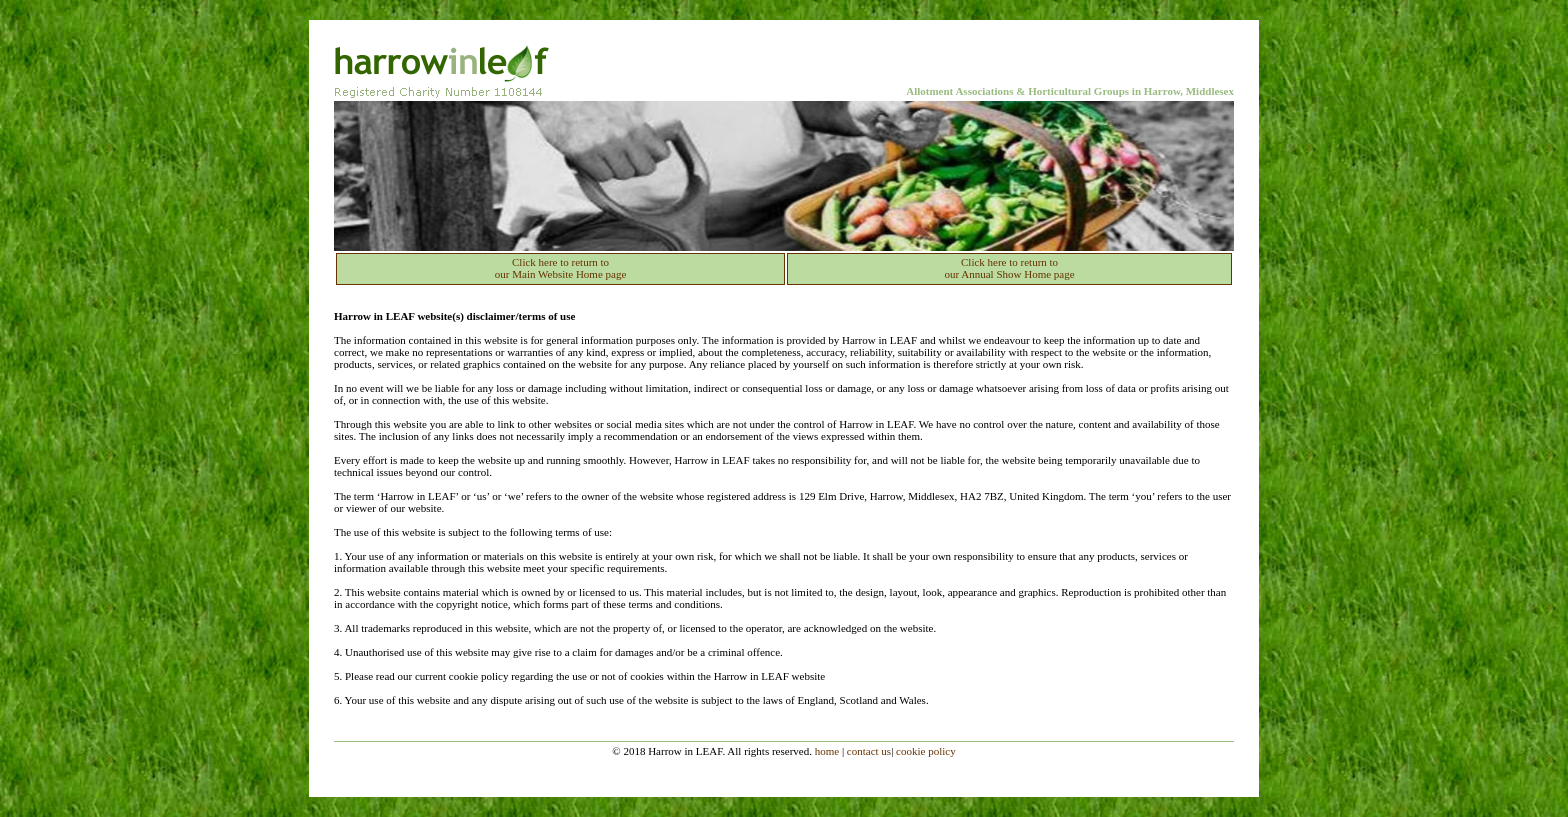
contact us (869, 751)
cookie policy (926, 751)
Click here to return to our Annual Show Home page (1009, 268)
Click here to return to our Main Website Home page (561, 268)
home (827, 751)
